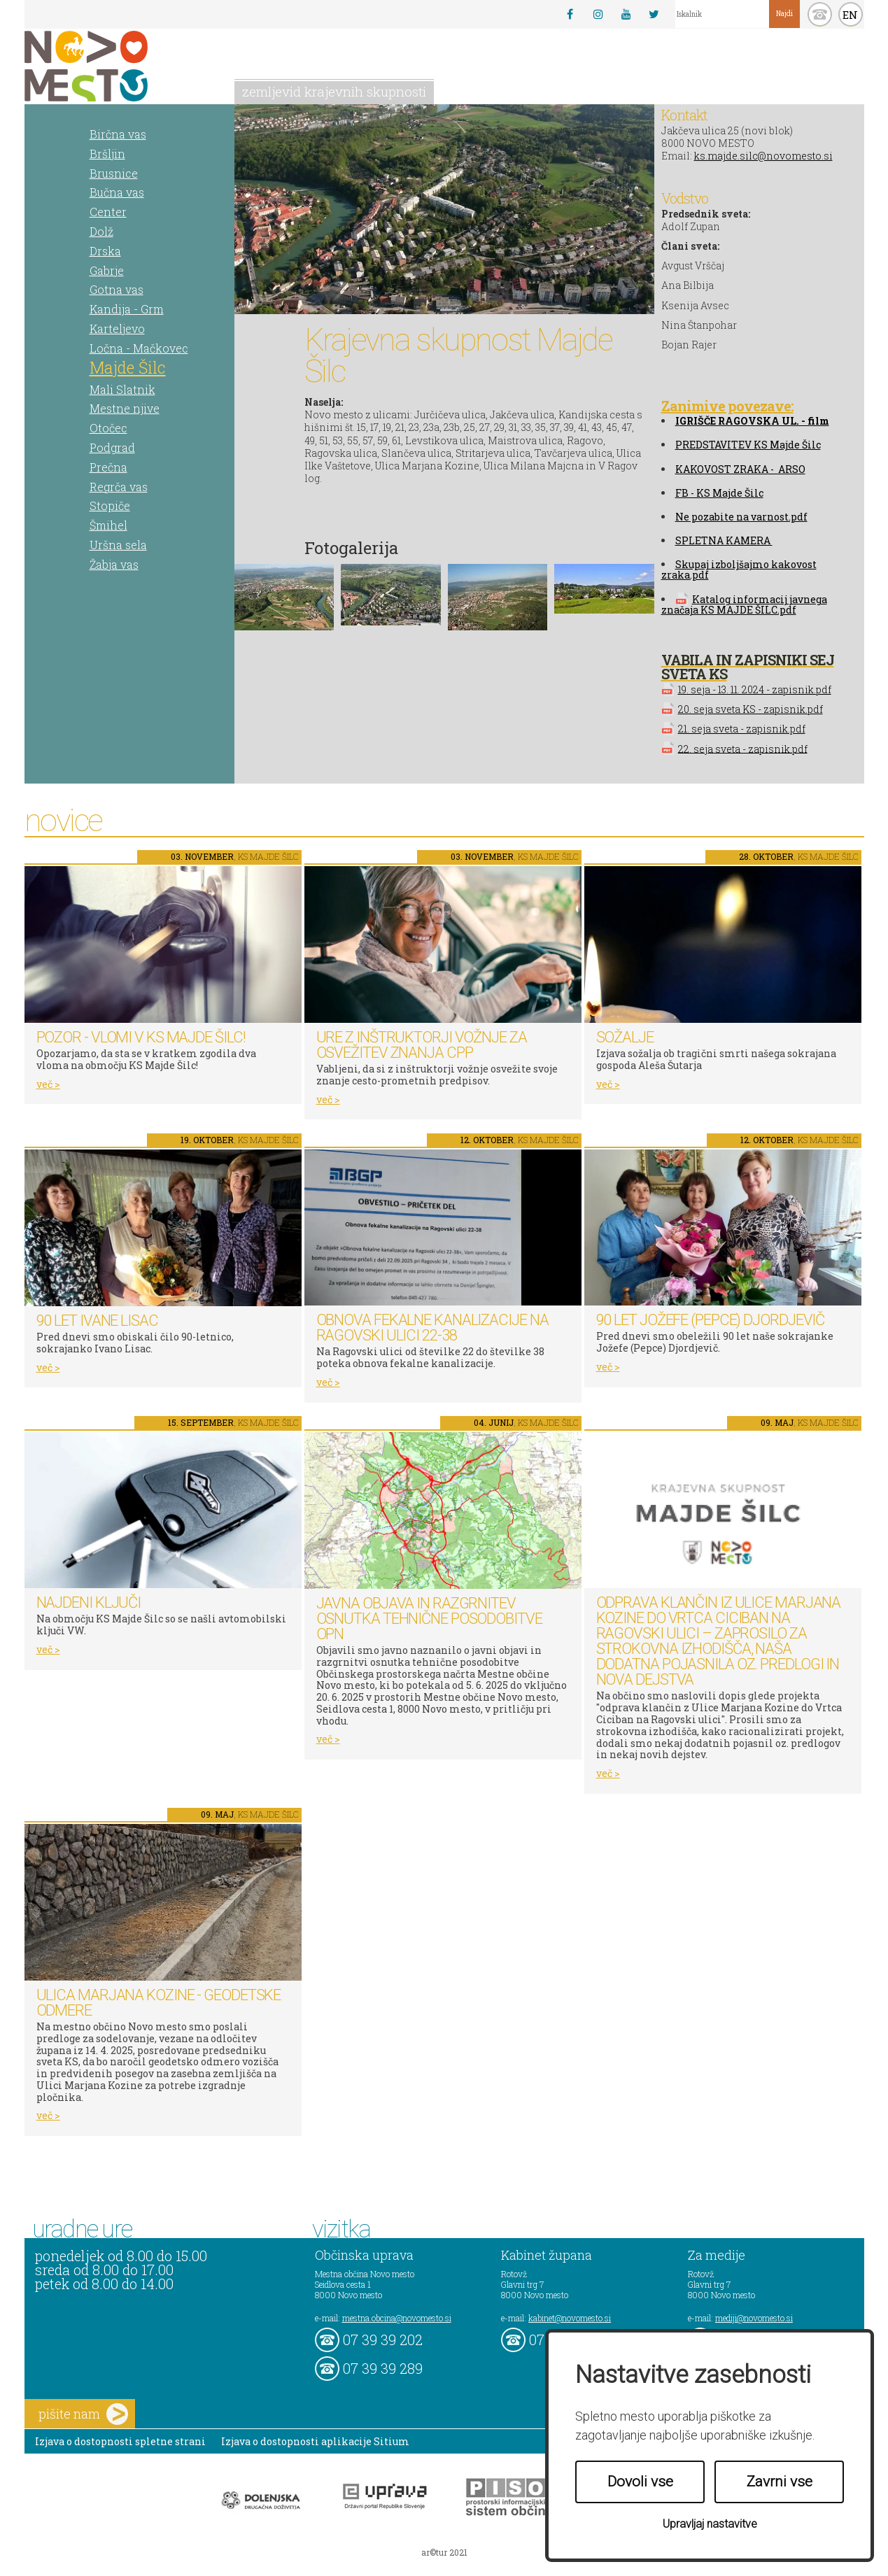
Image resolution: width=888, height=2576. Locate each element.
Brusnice (114, 173)
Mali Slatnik (122, 389)
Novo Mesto (118, 66)
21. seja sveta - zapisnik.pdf (741, 728)
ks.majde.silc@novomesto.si (763, 155)
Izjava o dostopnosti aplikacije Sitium (315, 2441)
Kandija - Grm (127, 309)
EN (850, 15)
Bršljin (107, 153)
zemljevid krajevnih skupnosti (334, 91)
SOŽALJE (625, 1037)
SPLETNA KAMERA (724, 540)
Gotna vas (116, 289)
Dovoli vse (640, 2481)
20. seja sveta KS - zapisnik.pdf (750, 709)
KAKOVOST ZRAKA (721, 469)
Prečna (108, 467)
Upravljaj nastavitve (710, 2524)
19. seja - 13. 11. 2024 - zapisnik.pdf (754, 689)
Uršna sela (118, 544)
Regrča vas (119, 486)
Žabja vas (114, 564)
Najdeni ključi (88, 1602)
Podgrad (112, 447)
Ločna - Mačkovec (139, 348)
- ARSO (786, 469)
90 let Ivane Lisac (97, 1320)
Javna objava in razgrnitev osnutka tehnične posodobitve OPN (429, 1618)
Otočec (108, 427)
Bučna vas (117, 192)
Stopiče (110, 505)
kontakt (820, 14)
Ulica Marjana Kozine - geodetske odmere (158, 2002)
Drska (105, 250)
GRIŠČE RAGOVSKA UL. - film (754, 420)
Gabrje (107, 270)
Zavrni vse (779, 2481)
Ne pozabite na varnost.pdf (741, 516)
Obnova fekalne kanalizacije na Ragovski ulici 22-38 (432, 1327)
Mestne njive (125, 408)
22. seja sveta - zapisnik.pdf (743, 748)
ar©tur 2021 (444, 2552)
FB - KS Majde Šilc (719, 493)
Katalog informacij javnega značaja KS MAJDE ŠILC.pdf (744, 604)
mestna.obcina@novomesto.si (396, 2317)
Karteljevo (117, 328)
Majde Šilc (128, 367)
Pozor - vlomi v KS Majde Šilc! (141, 1037)
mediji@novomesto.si (754, 2317)
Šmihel (108, 525)
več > (48, 1084)
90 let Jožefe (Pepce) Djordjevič (710, 1320)
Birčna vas (118, 134)
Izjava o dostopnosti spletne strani (120, 2441)
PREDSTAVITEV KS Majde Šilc (748, 444)
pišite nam (83, 2414)
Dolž (101, 231)
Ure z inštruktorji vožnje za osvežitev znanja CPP (421, 1044)
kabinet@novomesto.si (569, 2317)
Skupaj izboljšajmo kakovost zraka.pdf (739, 569)
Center (108, 211)
